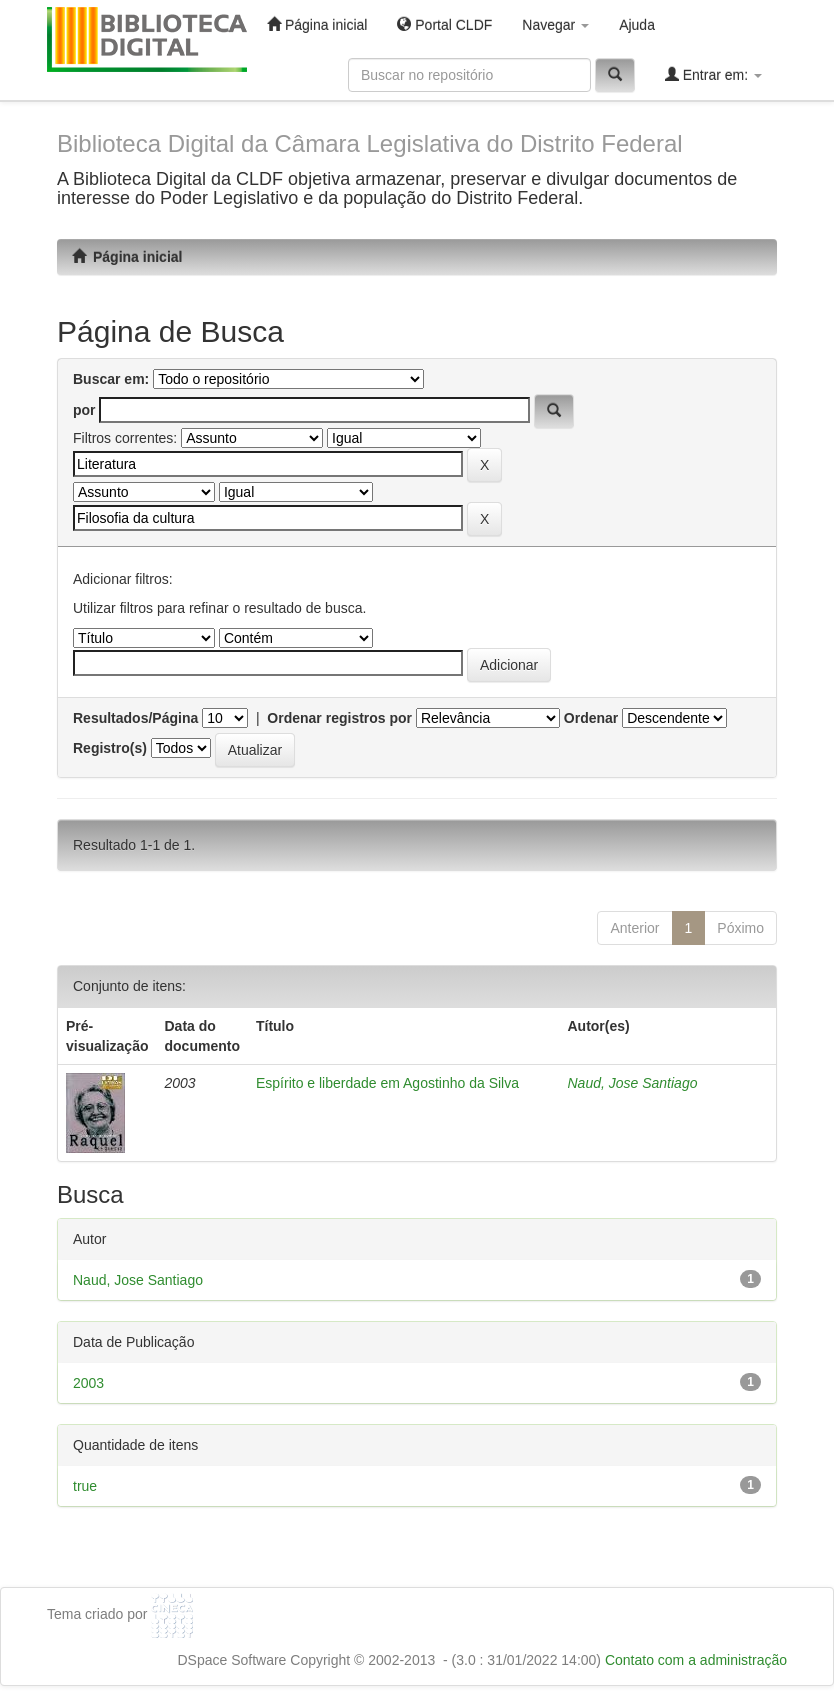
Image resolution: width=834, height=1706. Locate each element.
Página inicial (317, 24)
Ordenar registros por (339, 718)
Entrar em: (713, 74)
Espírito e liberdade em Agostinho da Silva (387, 1083)
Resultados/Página (135, 718)
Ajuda (637, 25)
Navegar (555, 25)
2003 (88, 1383)
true (85, 1486)
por (84, 410)
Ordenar (591, 718)
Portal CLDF (444, 24)
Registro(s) (110, 748)
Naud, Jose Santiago (632, 1083)
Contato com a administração (696, 1660)
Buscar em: (111, 379)
